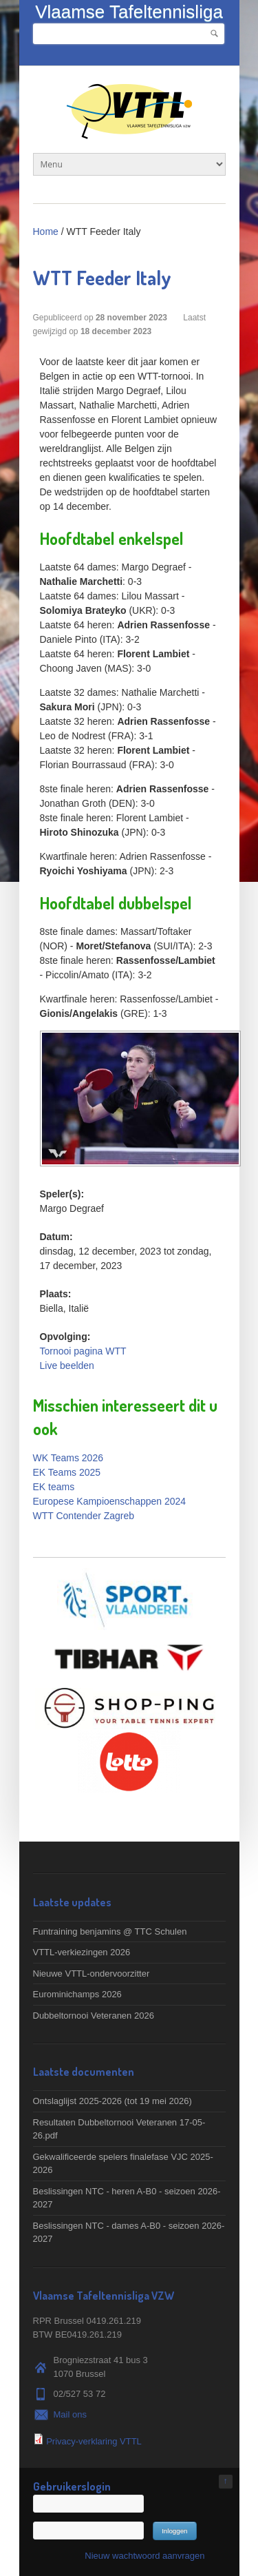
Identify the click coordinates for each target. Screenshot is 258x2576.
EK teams (54, 1486)
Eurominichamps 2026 (77, 1994)
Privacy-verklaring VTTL (94, 2441)
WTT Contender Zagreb (84, 1515)
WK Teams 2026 (68, 1457)
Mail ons (70, 2414)
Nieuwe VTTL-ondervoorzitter (91, 1973)
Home (45, 231)
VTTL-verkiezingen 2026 (82, 1952)
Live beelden (67, 1365)
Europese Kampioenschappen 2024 (109, 1501)
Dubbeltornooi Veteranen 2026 (93, 2015)
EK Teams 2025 (67, 1472)
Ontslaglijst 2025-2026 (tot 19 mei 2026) (112, 2101)
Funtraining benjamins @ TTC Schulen (110, 1931)
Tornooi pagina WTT (83, 1351)
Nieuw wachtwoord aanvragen (144, 2556)
